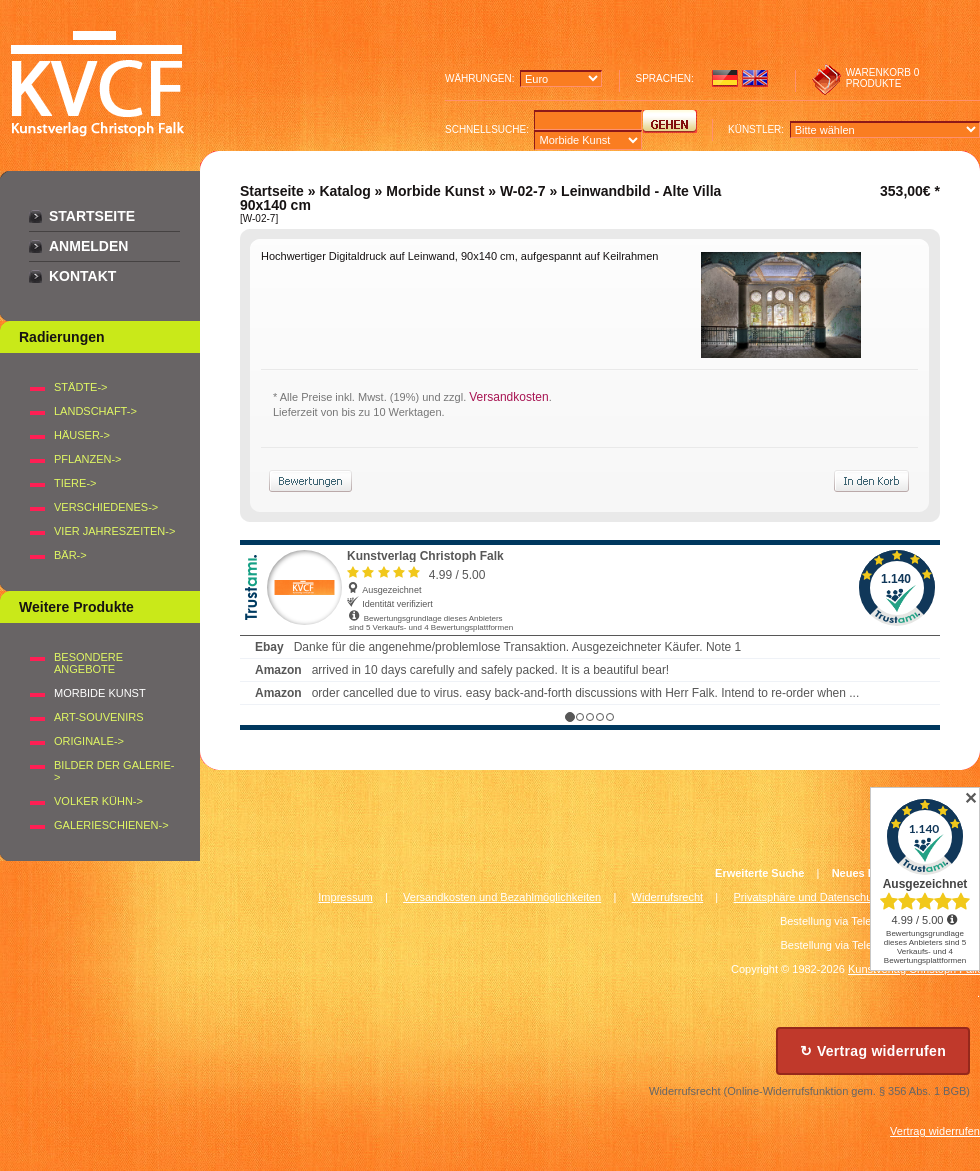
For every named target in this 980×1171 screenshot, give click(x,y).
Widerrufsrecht (668, 897)
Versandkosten (508, 397)
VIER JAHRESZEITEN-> (114, 531)
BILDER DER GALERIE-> (114, 771)
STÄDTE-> (80, 387)
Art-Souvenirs (99, 717)
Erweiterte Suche (759, 873)
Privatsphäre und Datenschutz (807, 897)
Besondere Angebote (88, 663)
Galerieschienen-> (111, 825)
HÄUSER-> (82, 435)
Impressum (345, 897)
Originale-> (89, 741)
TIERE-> (75, 483)
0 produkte (883, 78)
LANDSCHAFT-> (95, 411)
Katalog (344, 191)
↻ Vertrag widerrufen (873, 1051)
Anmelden (88, 246)
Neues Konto (866, 873)
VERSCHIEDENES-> (106, 507)
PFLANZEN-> (88, 459)
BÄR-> (70, 555)
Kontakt (82, 276)
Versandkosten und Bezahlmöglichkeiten (502, 897)
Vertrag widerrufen (935, 1131)
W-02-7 (523, 191)
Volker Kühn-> (98, 801)
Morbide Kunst (435, 191)
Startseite (92, 216)
